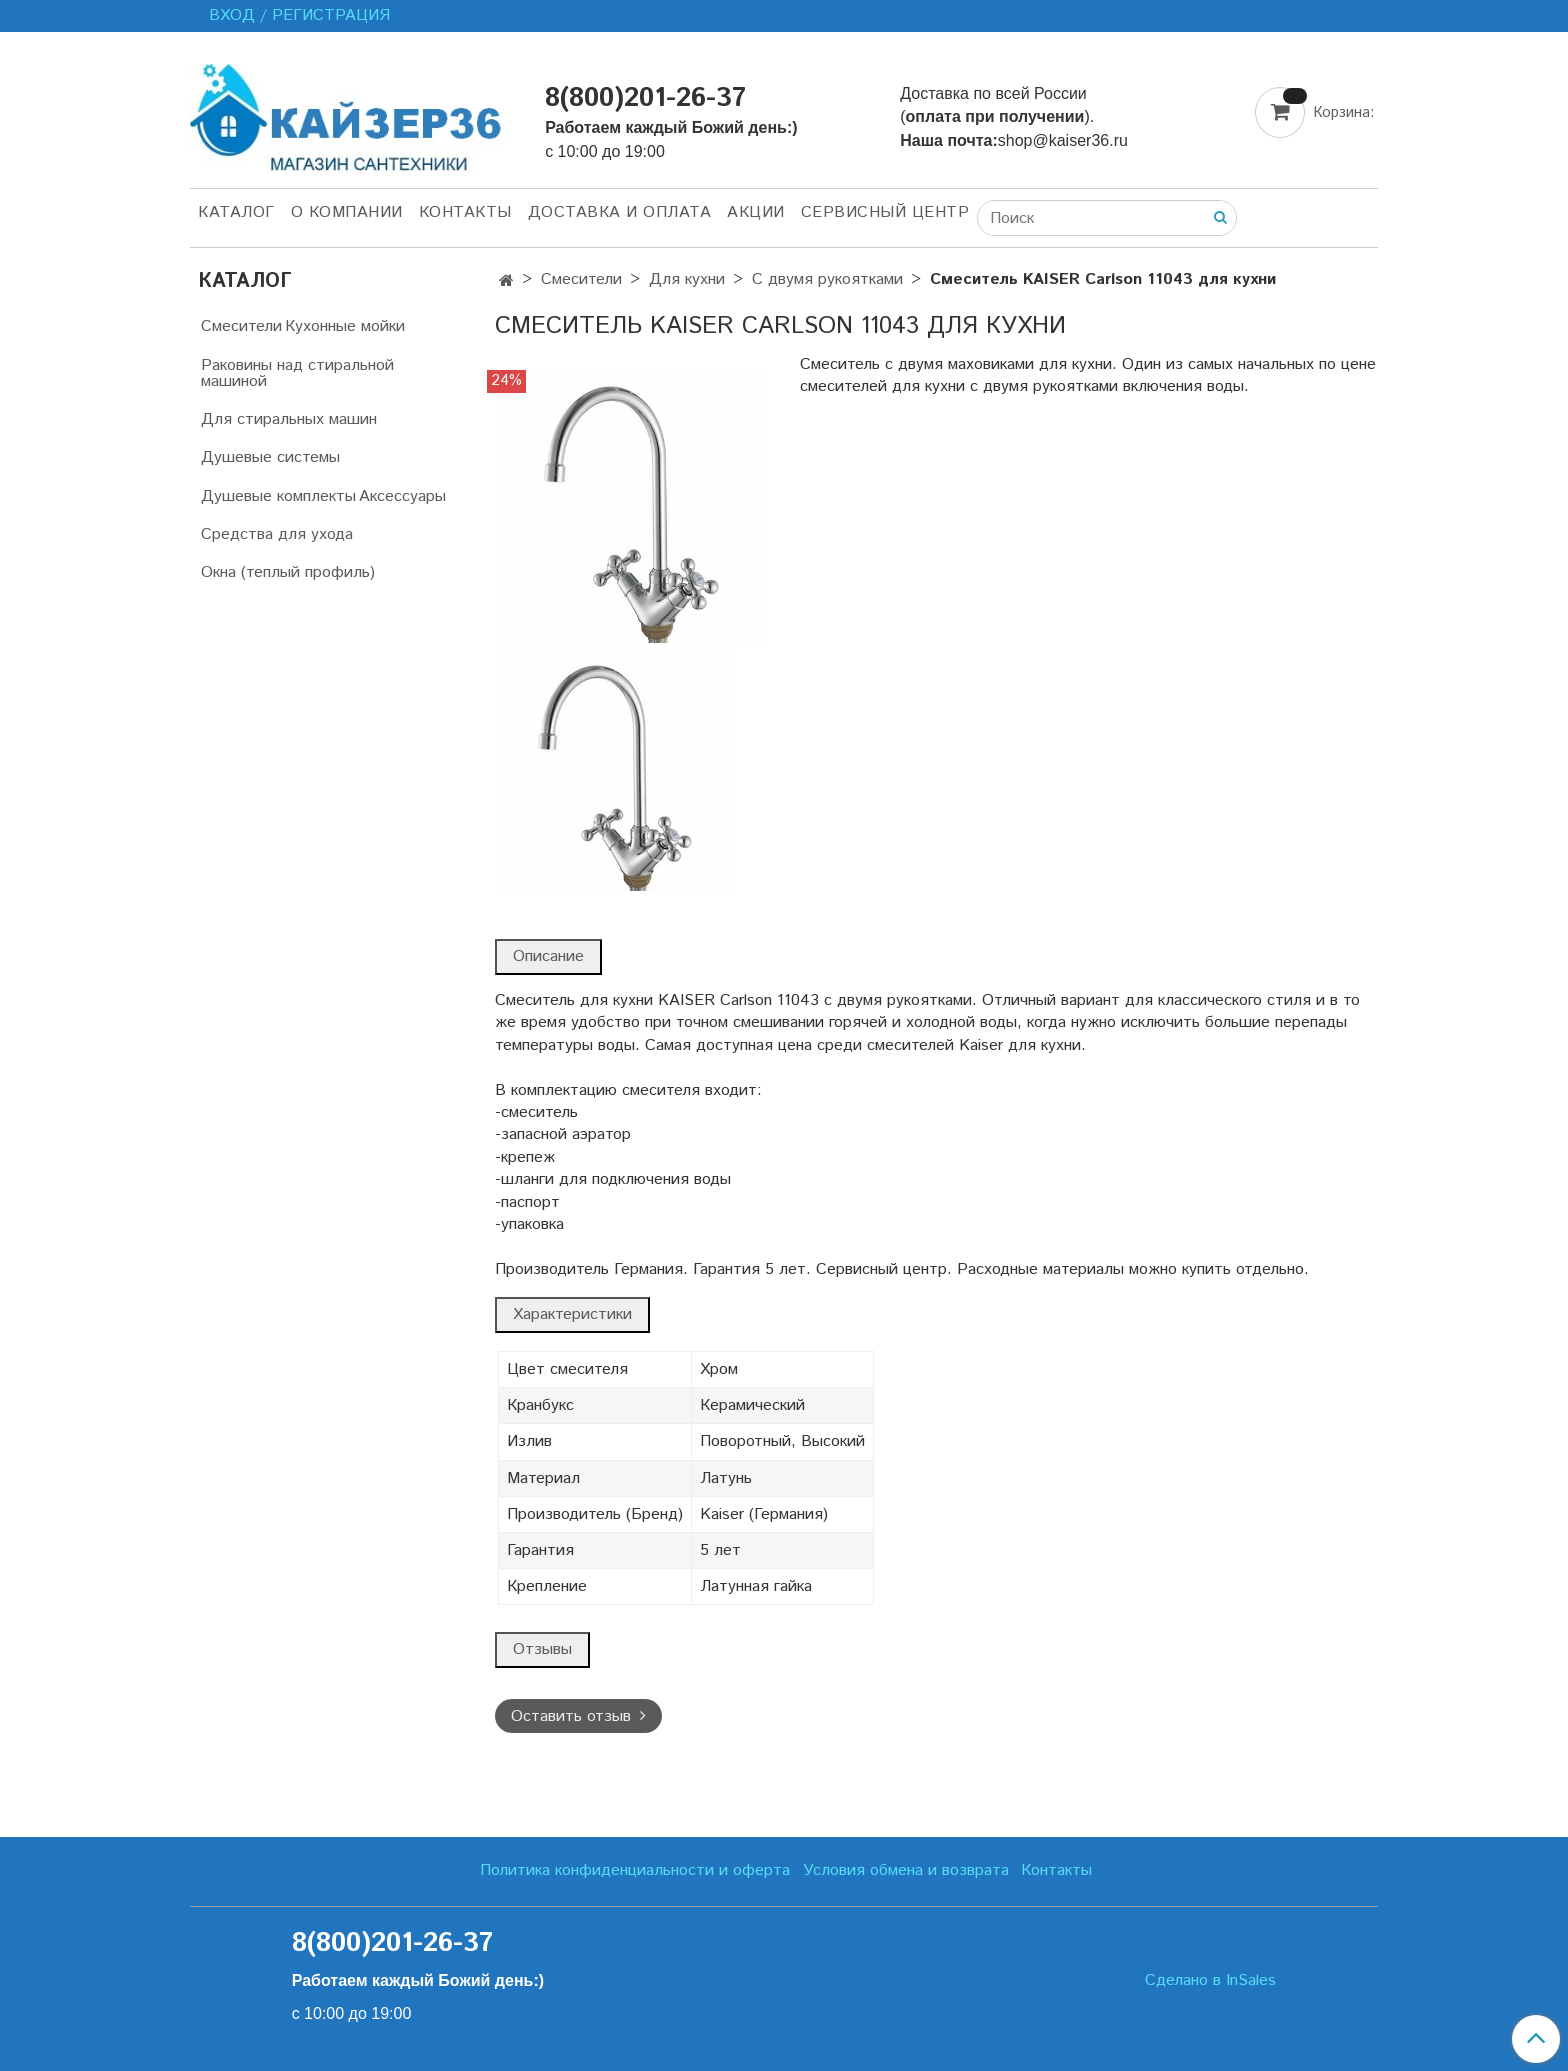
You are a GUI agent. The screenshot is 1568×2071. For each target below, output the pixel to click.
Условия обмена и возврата (906, 1870)
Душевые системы (270, 457)
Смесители (581, 279)
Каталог (236, 212)
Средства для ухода (277, 534)
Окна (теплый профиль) (288, 572)
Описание (548, 956)
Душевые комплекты (278, 496)
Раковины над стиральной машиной (297, 373)
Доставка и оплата (620, 212)
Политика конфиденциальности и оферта (635, 1870)
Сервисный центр (885, 212)
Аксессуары (402, 496)
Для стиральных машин (289, 419)
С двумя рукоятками (827, 279)
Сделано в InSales (1210, 1981)
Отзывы (542, 1649)
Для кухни (687, 279)
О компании (347, 212)
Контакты (465, 212)
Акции (756, 212)
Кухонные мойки (345, 326)
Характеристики (572, 1314)
